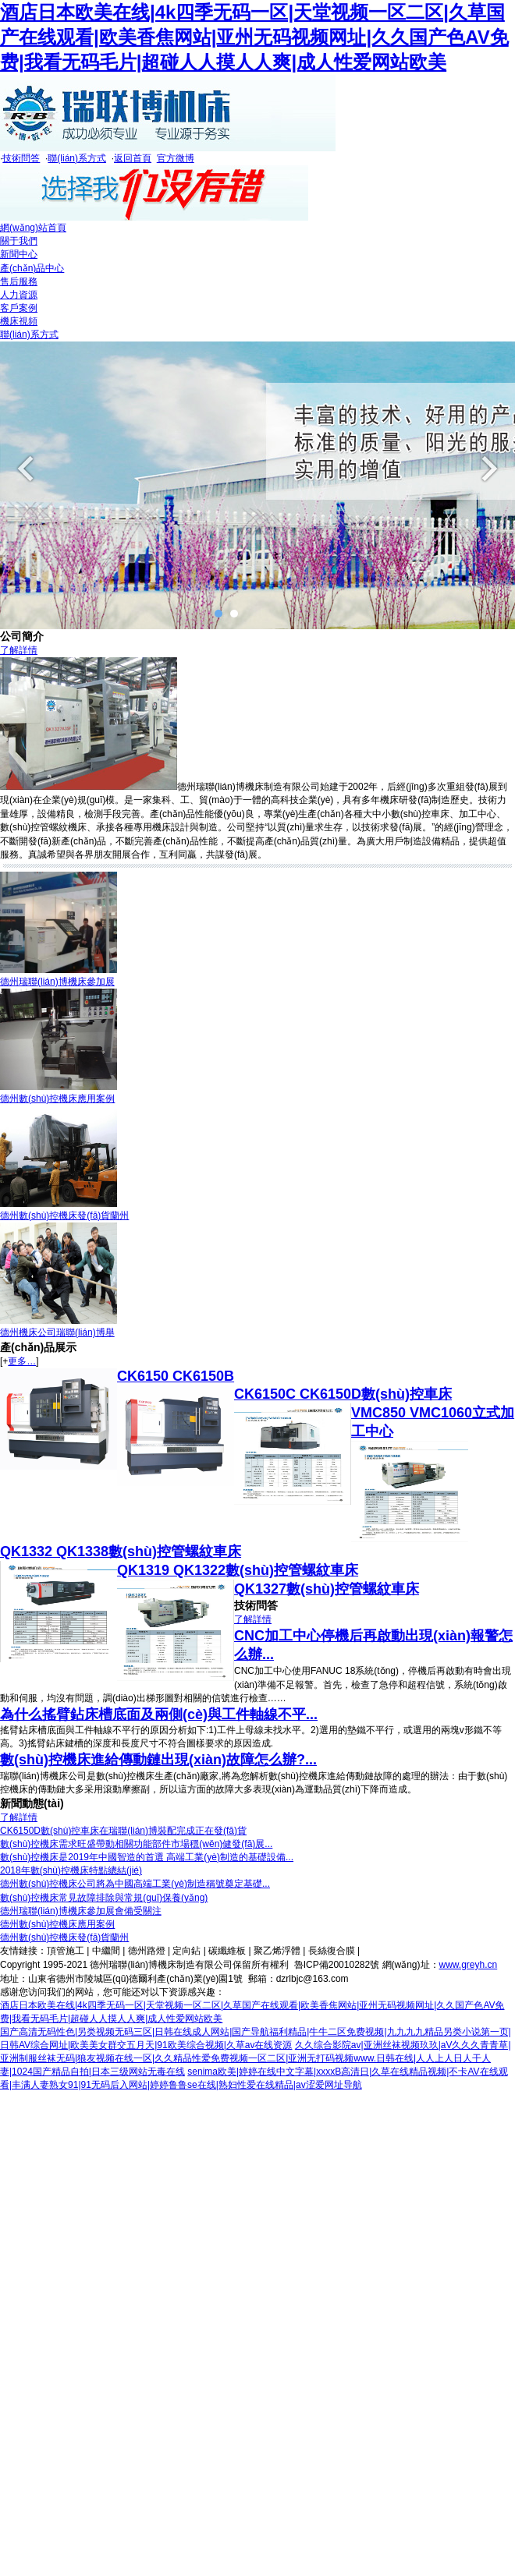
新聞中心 (18, 254)
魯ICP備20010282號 (336, 1964)
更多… (22, 1361)
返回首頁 (132, 158)
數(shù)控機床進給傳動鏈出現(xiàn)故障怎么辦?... (158, 1759)
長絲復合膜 (331, 1950)
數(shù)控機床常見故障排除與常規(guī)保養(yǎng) (104, 1897)
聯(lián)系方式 (77, 158)
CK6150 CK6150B (175, 1376)
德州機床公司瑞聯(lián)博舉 (57, 1332)
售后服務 (18, 281)
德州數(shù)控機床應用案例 (57, 1098)
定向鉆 (186, 1950)
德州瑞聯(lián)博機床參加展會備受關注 (81, 1910)
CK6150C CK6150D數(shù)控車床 (343, 1394)
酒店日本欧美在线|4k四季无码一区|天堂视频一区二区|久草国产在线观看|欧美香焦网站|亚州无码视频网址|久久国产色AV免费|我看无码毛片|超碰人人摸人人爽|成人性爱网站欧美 (254, 37)
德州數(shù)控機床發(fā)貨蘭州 (64, 1215)
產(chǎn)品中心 (32, 268)
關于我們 (18, 240)
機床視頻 (18, 321)
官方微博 (175, 158)
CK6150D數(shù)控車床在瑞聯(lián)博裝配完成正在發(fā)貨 (123, 1830)
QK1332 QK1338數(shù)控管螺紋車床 (120, 1551)
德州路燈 (146, 1950)
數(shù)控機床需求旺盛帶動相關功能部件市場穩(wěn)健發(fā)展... (136, 1843)
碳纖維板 (227, 1950)
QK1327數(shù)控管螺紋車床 (326, 1589)
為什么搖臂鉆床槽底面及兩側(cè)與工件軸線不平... (159, 1714)
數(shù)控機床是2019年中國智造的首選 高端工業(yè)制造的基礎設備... (146, 1857)
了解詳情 (18, 650)
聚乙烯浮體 (277, 1950)
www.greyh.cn (468, 1964)
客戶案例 (18, 308)
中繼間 (106, 1950)
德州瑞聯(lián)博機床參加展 (57, 981)
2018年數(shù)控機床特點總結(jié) (71, 1870)
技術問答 (21, 158)
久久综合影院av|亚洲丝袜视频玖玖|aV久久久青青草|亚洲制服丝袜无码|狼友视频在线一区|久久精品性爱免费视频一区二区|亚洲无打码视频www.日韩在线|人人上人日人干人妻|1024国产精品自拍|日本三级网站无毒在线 (255, 2058)
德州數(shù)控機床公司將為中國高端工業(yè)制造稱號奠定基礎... (135, 1883)
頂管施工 (65, 1950)
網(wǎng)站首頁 (33, 227)
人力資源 (18, 294)
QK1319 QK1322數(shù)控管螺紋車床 (237, 1570)
